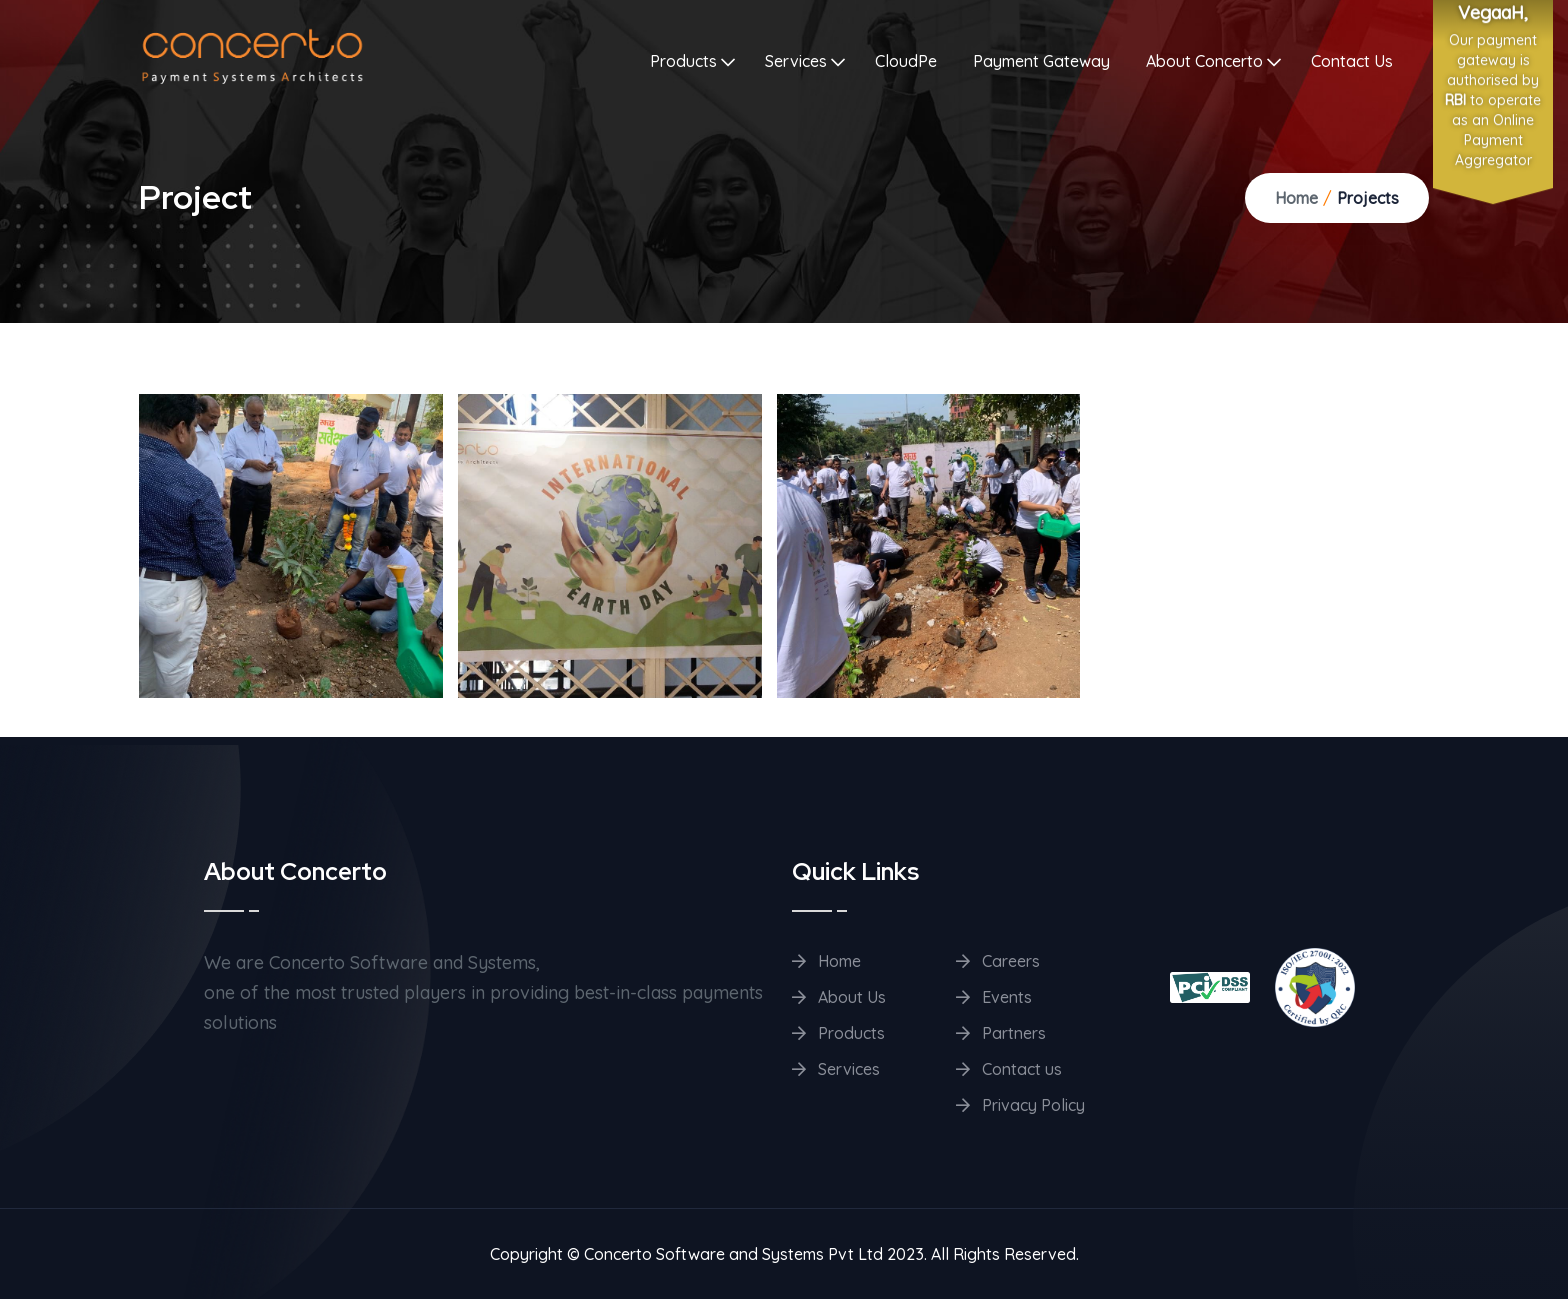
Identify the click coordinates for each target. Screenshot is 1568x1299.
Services (796, 61)
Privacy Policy (1020, 1105)
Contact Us (1352, 61)
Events (994, 997)
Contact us (1009, 1069)
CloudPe (906, 61)
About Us (839, 997)
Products (683, 61)
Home (1296, 198)
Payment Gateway (1041, 61)
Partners (1001, 1033)
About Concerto (1204, 61)
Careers (998, 961)
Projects (1368, 198)
